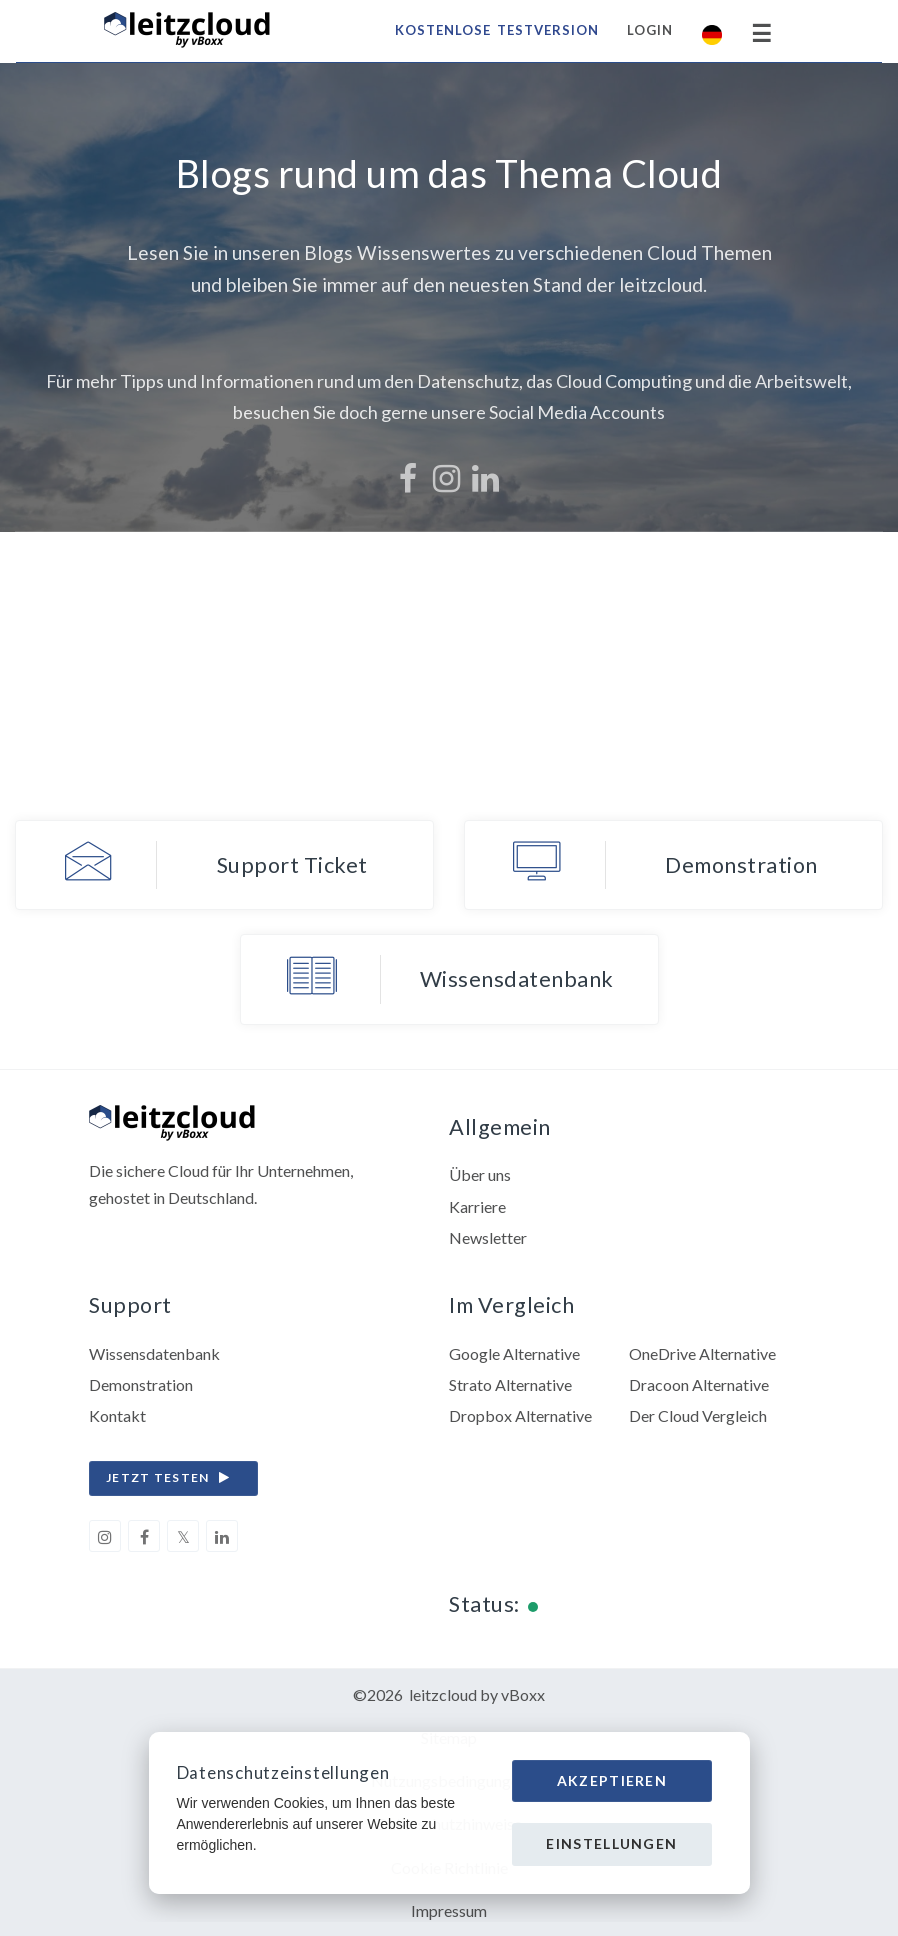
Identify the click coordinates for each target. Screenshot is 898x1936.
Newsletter (488, 1237)
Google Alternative (514, 1353)
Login (650, 30)
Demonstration (141, 1384)
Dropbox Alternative (520, 1415)
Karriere (477, 1206)
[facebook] (144, 1536)
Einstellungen (611, 1843)
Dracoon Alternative (699, 1384)
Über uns (480, 1174)
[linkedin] (222, 1536)
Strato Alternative (510, 1384)
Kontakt (117, 1415)
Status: (484, 1604)
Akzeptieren (612, 1780)
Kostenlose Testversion (497, 30)
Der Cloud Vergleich (698, 1415)
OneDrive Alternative (702, 1353)
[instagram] (105, 1536)
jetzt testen (173, 1478)
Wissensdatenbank (154, 1353)
